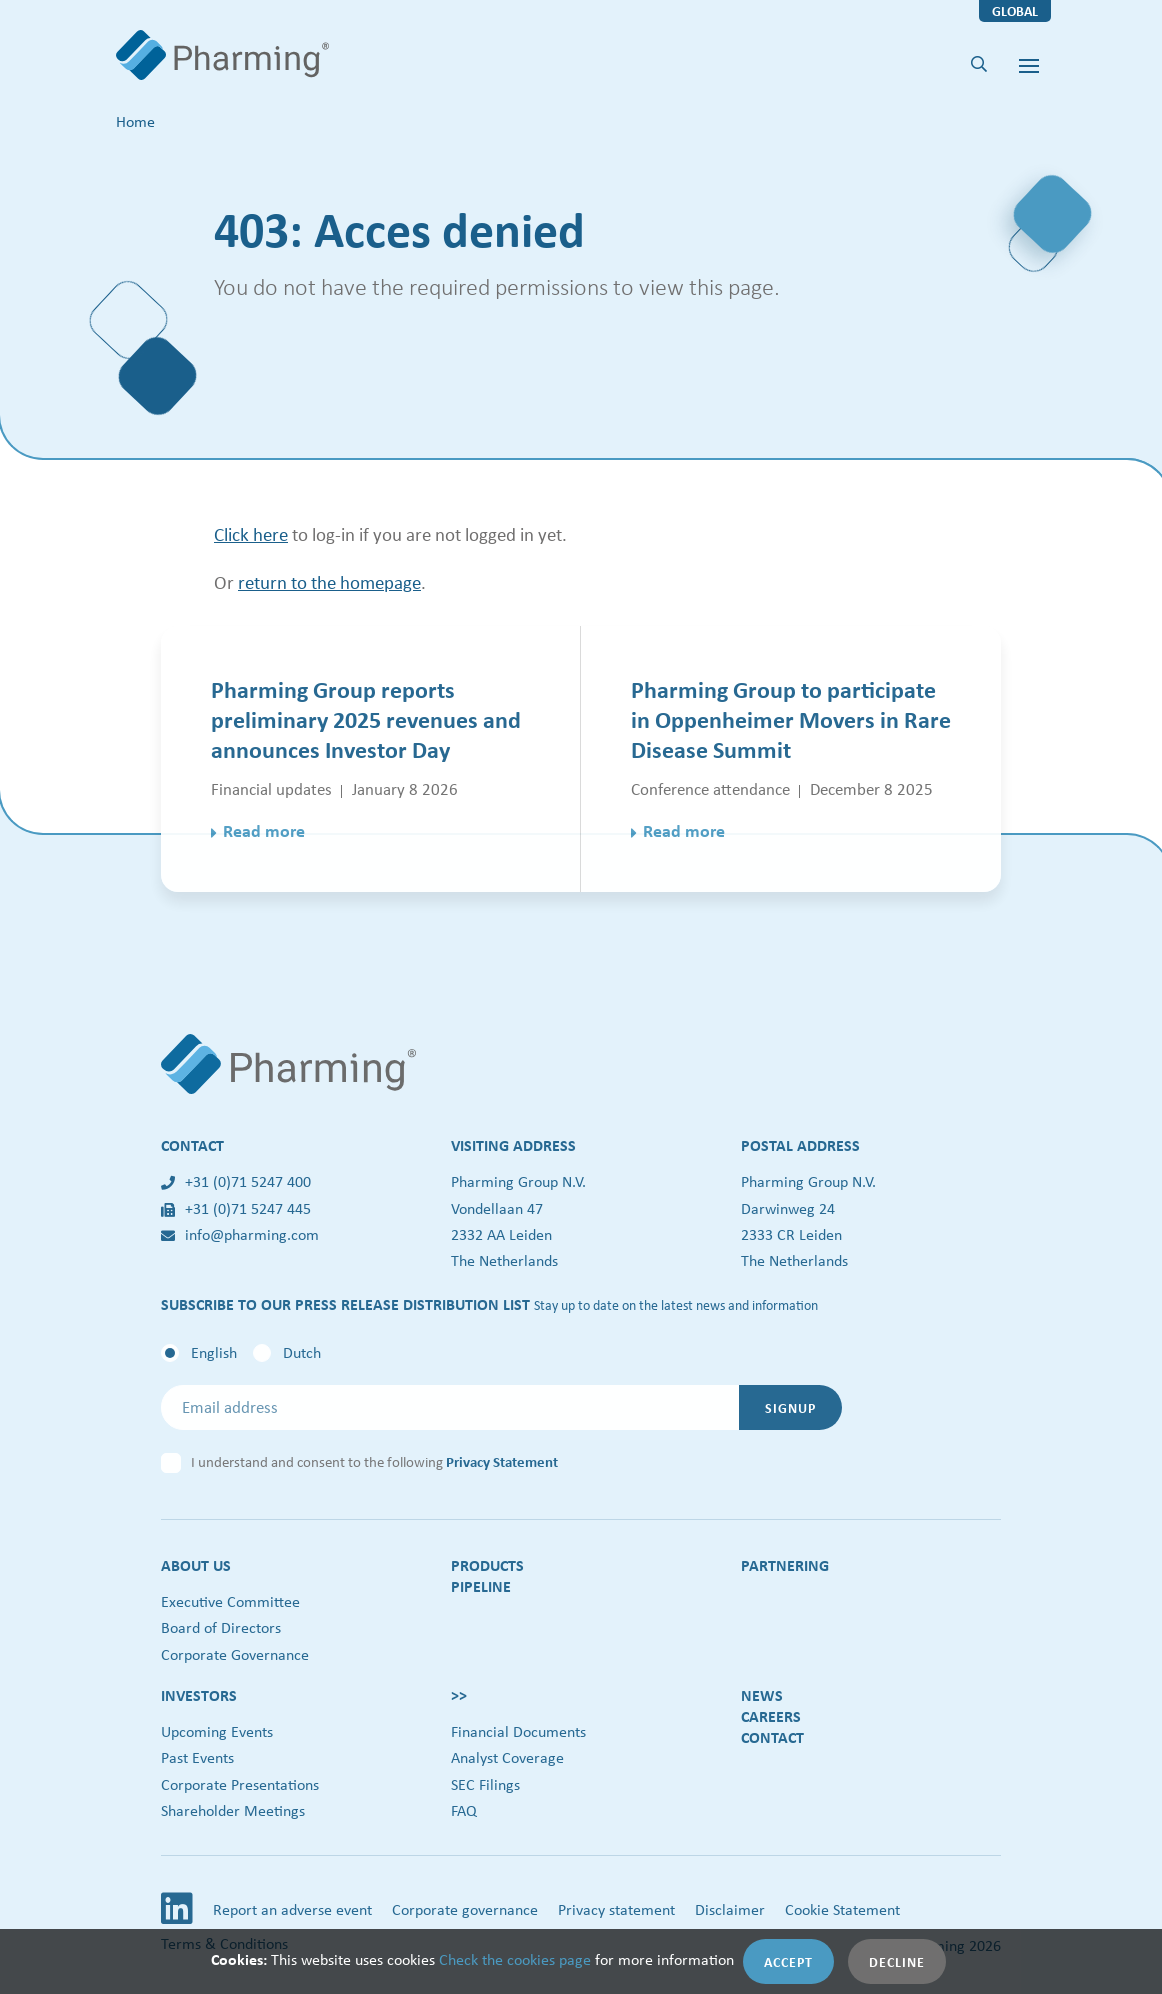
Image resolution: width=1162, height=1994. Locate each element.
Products (487, 1565)
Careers (771, 1716)
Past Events (197, 1757)
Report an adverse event (292, 1909)
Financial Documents (518, 1731)
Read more (264, 831)
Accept (788, 1961)
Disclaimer (730, 1909)
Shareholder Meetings (233, 1810)
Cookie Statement (842, 1909)
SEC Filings (485, 1784)
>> (459, 1695)
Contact (772, 1737)
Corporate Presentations (240, 1784)
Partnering (785, 1565)
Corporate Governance (235, 1654)
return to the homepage (329, 582)
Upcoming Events (217, 1731)
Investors (199, 1695)
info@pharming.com (240, 1234)
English (214, 1352)
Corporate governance (465, 1909)
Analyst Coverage (507, 1757)
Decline (897, 1961)
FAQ (464, 1810)
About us (196, 1565)
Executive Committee (230, 1601)
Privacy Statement (502, 1461)
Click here (251, 534)
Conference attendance (710, 789)
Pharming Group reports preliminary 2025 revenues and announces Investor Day (366, 719)
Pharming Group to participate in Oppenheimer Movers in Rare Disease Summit (791, 719)
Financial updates (271, 789)
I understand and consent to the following (374, 1461)
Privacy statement (616, 1909)
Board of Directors (221, 1627)
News (762, 1695)
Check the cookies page (515, 1959)
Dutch (302, 1352)
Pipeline (481, 1586)
